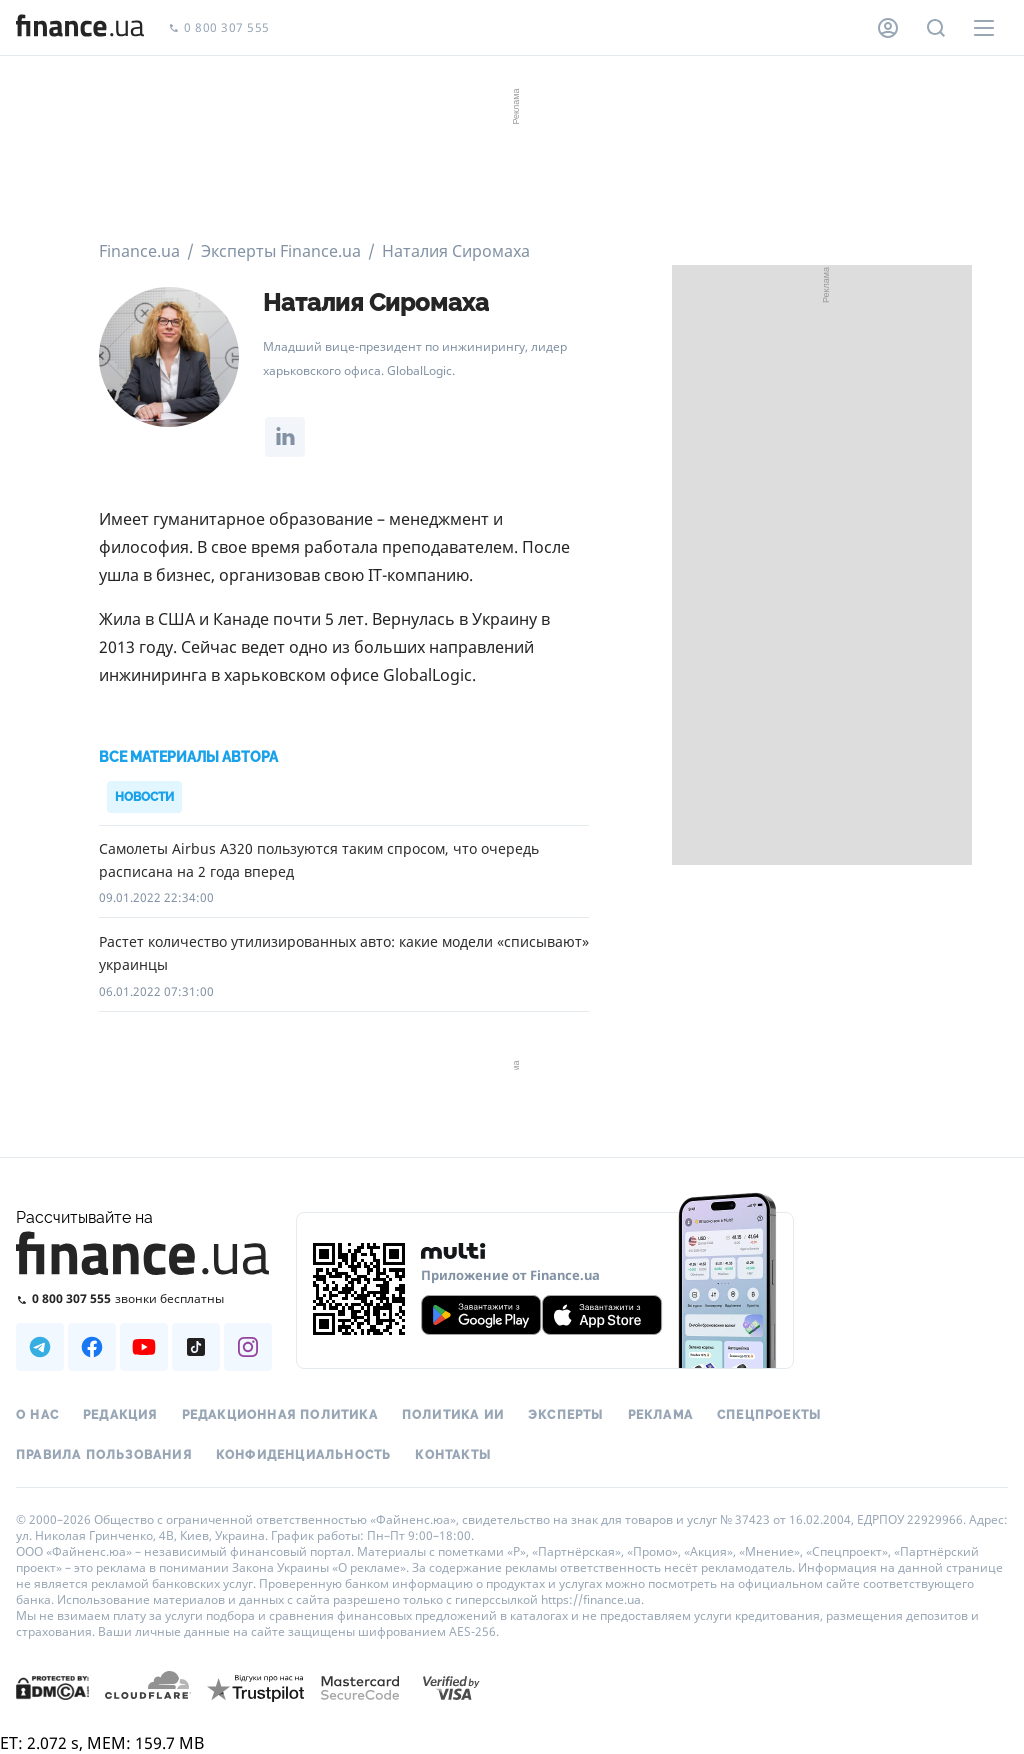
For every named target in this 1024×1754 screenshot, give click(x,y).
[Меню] (984, 28)
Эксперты (566, 1415)
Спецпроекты (769, 1415)
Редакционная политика (280, 1415)
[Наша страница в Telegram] (40, 1347)
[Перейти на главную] (80, 28)
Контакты (453, 1455)
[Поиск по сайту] (936, 28)
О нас (37, 1415)
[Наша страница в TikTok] (196, 1347)
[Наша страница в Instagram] (248, 1347)
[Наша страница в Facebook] (92, 1347)
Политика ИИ (453, 1415)
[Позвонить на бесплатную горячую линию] (144, 1298)
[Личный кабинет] (888, 28)
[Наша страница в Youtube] (144, 1347)
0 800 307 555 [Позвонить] (219, 28)
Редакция (120, 1415)
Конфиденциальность (304, 1455)
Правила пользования (104, 1455)
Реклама (660, 1415)
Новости (144, 797)
